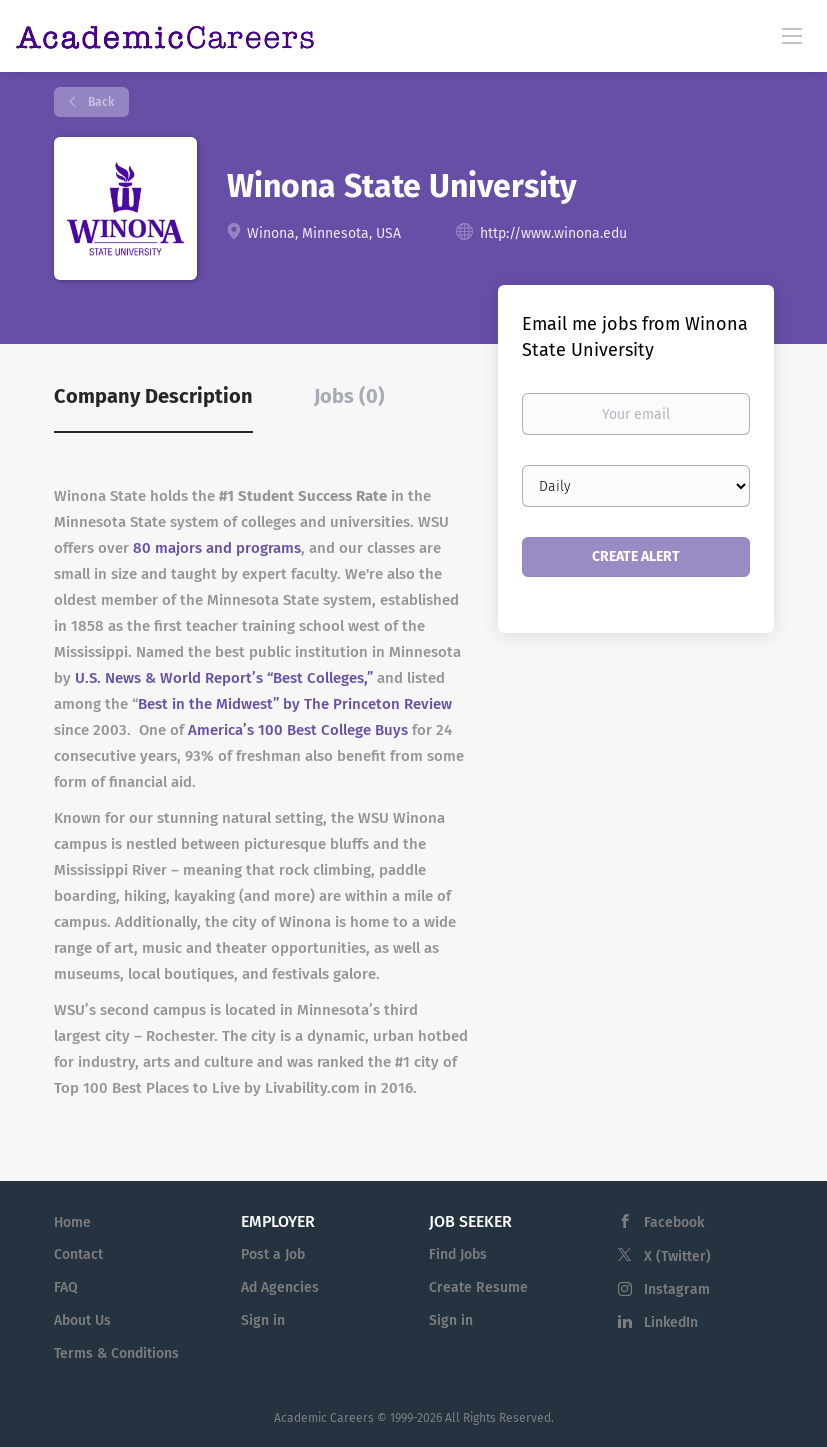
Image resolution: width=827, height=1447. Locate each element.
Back (99, 102)
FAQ (66, 1287)
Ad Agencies (280, 1287)
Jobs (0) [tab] (349, 396)
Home (72, 1222)
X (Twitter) (677, 1256)
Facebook (674, 1222)
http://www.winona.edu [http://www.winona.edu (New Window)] (553, 233)
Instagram (677, 1289)
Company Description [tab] (153, 396)
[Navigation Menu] (792, 35)
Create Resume (478, 1287)
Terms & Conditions (116, 1353)
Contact (78, 1254)
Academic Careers (324, 1418)
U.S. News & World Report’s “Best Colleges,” (224, 678)
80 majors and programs (217, 548)
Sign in (263, 1320)
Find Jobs (458, 1254)
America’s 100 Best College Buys (298, 730)
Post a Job (273, 1254)
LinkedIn (671, 1322)
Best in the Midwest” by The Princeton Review (295, 704)
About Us (82, 1320)
